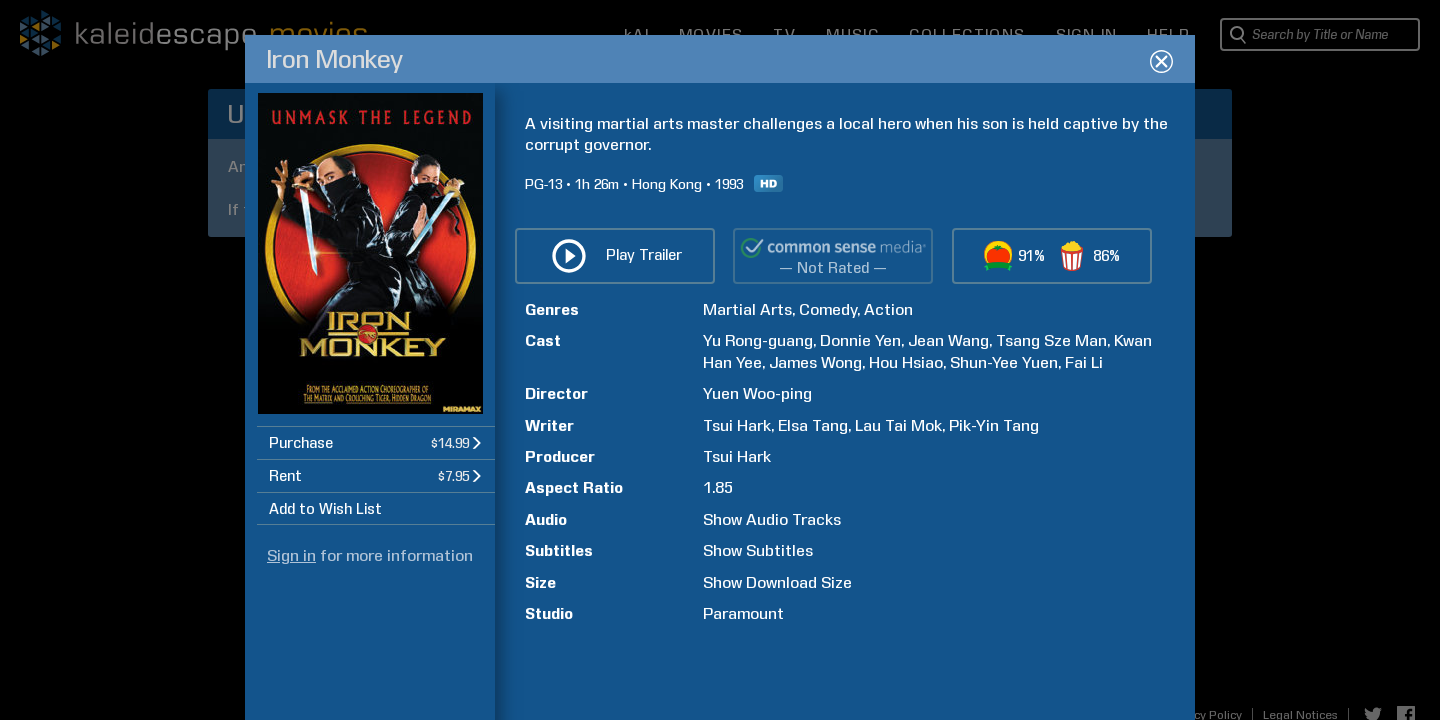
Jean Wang (948, 340)
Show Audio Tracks (772, 519)
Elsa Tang (813, 425)
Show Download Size (777, 582)
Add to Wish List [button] (325, 509)
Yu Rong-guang (758, 340)
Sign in (291, 555)
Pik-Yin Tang (994, 425)
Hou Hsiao (906, 362)
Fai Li (1084, 362)
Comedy (828, 309)
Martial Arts (747, 309)
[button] (376, 442)
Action (888, 309)
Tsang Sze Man (1051, 340)
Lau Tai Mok (898, 425)
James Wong (815, 362)
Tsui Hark (737, 425)
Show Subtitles (758, 550)
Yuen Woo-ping (757, 393)
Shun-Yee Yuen (1004, 362)
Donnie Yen (860, 340)
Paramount (743, 613)
